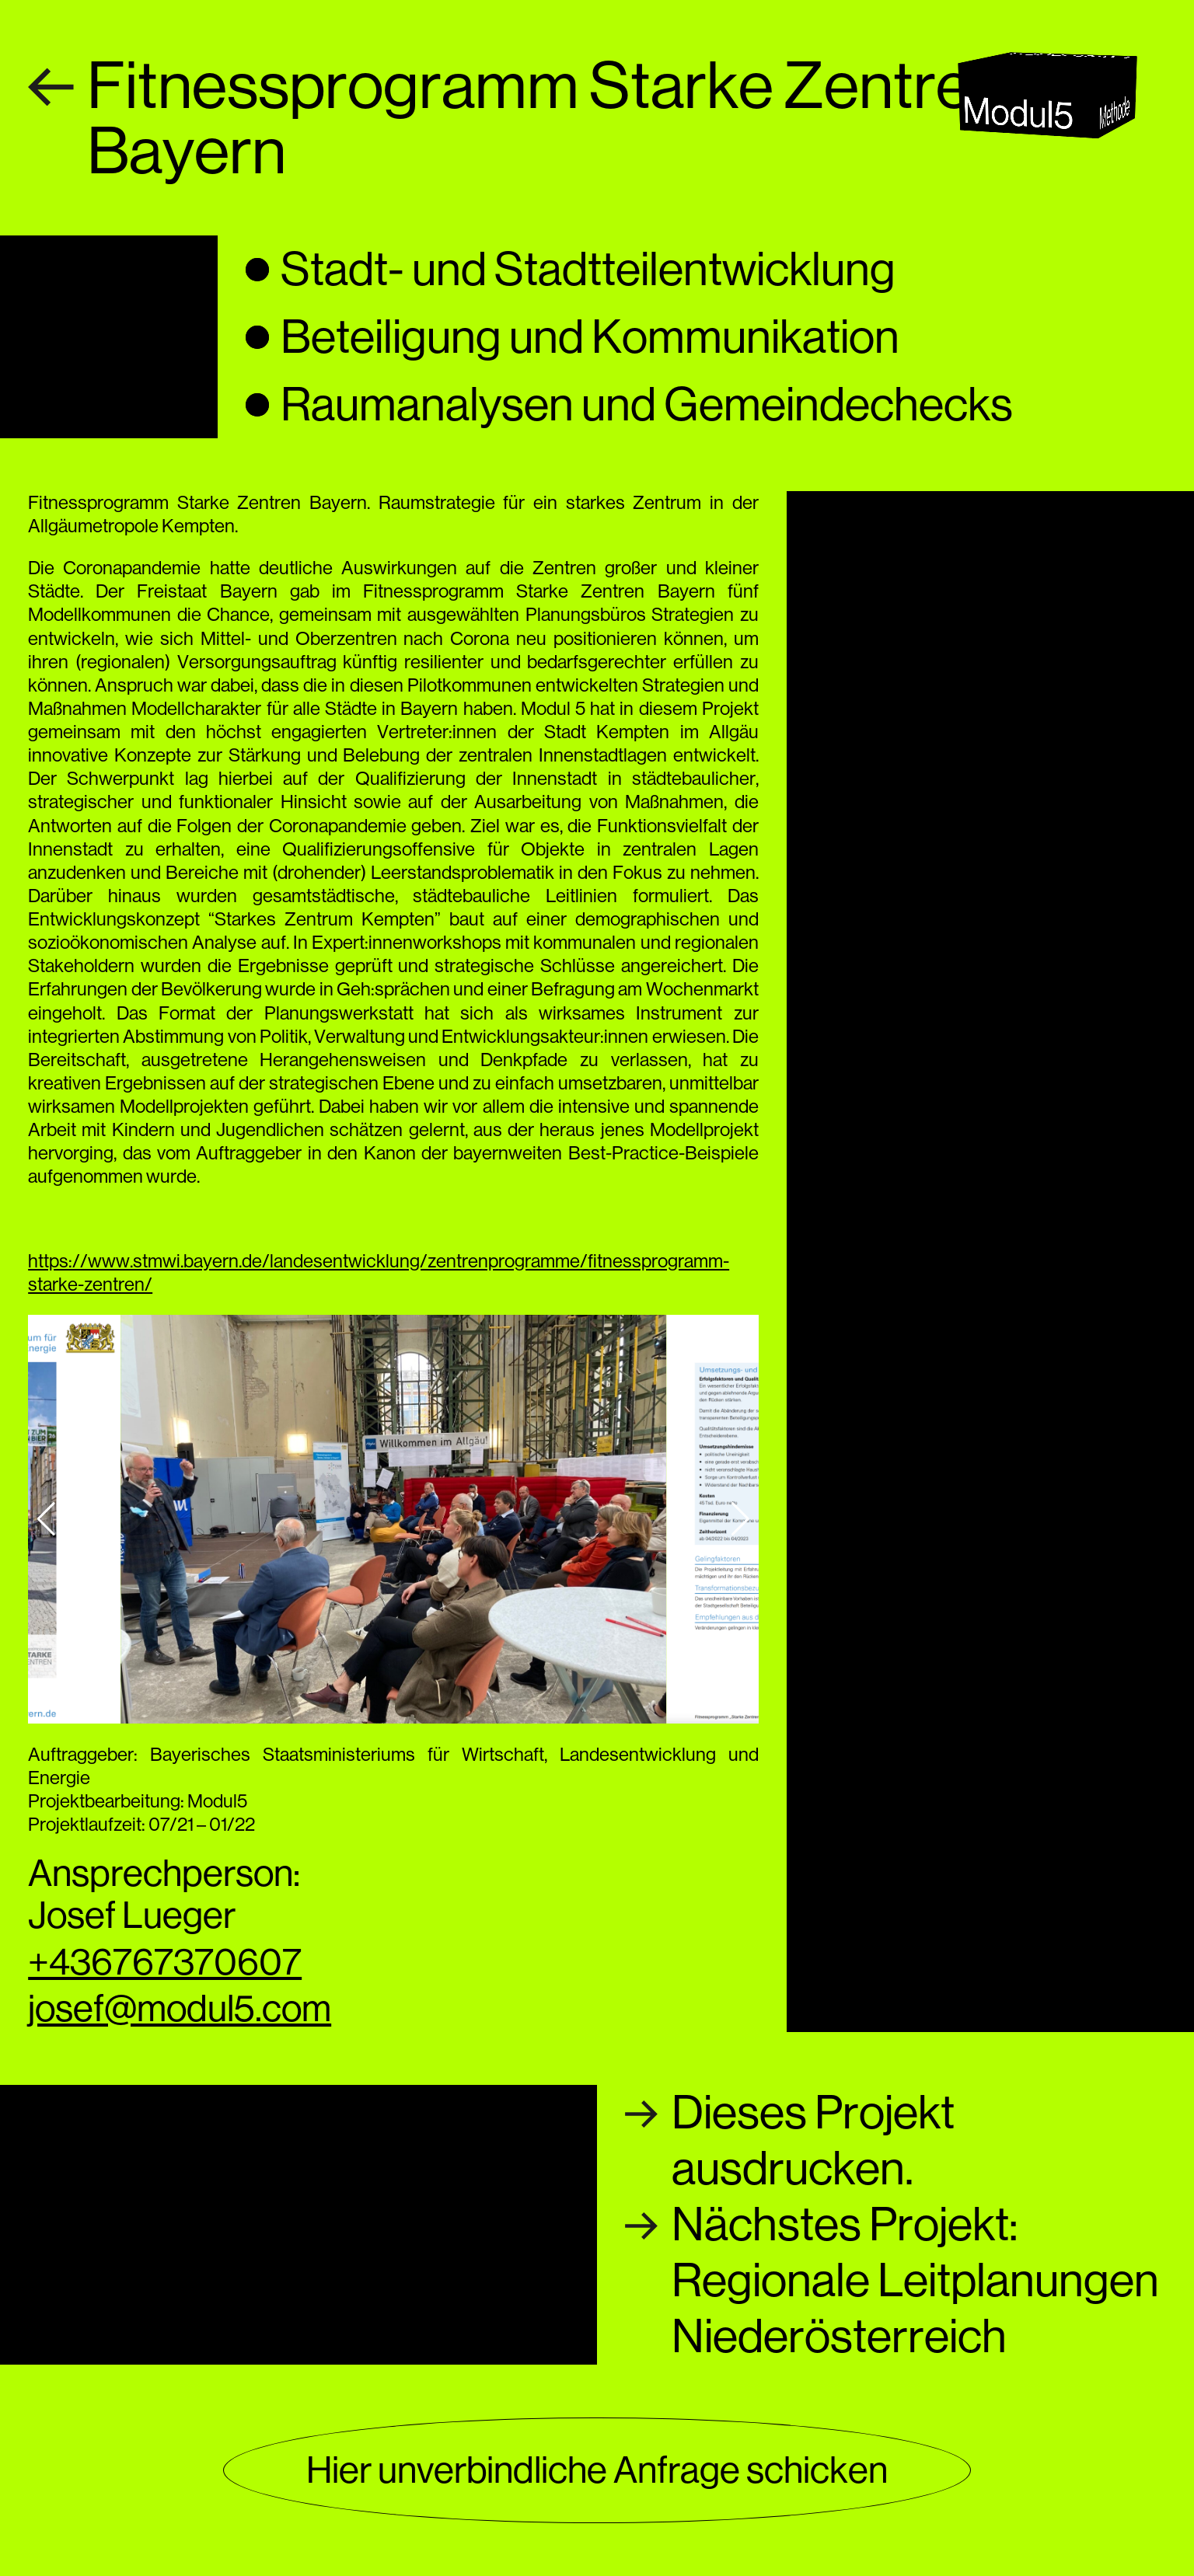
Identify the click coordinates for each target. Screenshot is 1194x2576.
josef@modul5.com (179, 2008)
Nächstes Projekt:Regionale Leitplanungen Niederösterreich (915, 2280)
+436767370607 (165, 1961)
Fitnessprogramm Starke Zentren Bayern (546, 118)
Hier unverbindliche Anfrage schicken (597, 2470)
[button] (46, 1519)
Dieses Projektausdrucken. (813, 2140)
